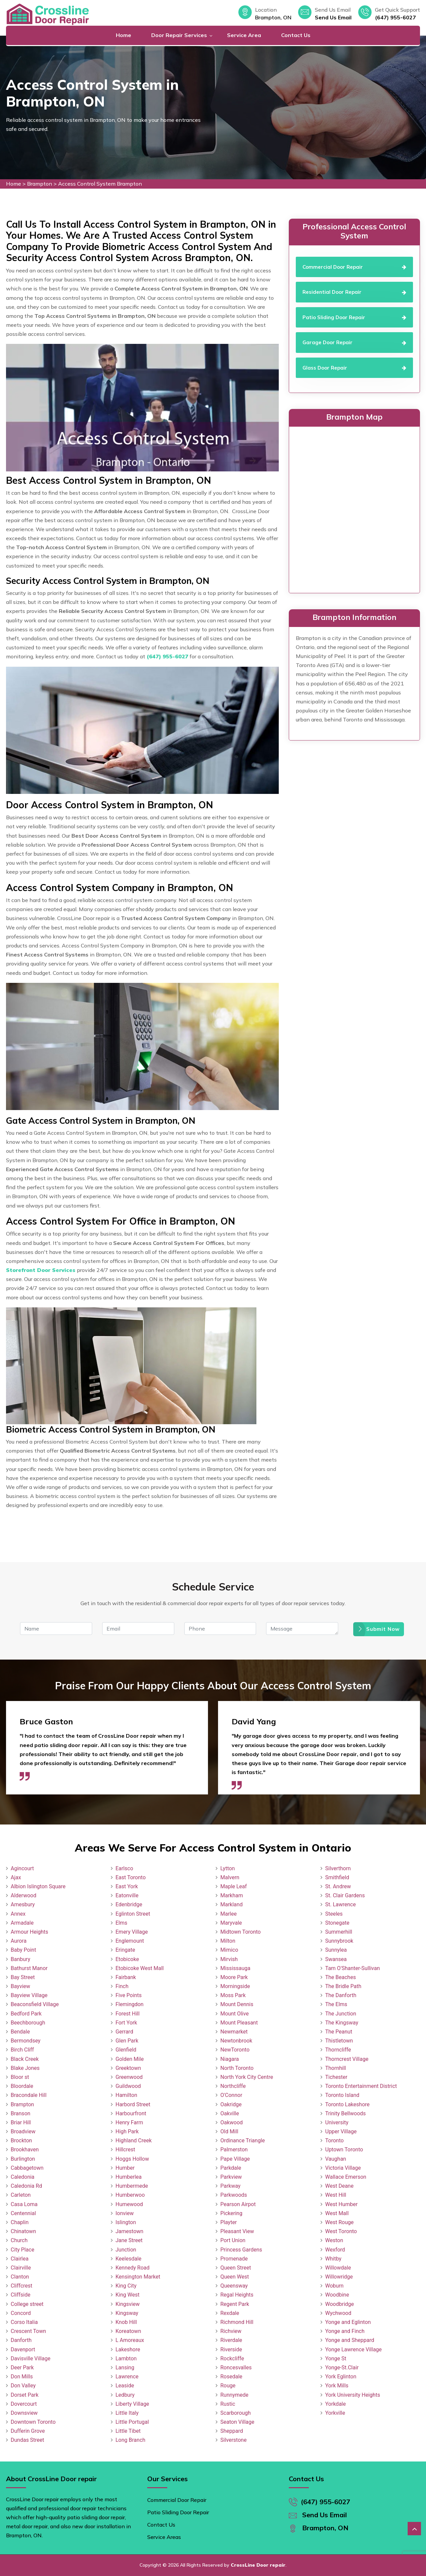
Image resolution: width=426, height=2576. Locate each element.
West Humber (341, 2204)
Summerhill (338, 1932)
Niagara (229, 2059)
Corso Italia (24, 2322)
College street (27, 2304)
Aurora (18, 1941)
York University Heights (352, 2395)
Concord (21, 2313)
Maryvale (231, 1923)
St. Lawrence (340, 1904)
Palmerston (234, 2149)
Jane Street (129, 2240)
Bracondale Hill (28, 2095)
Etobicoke (127, 1959)
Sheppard (231, 2431)
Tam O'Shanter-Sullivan (352, 1968)
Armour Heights (29, 1932)
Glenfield (126, 2050)
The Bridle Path (343, 1986)
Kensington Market (138, 2277)
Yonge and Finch (345, 2331)
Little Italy (127, 2413)
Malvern (229, 1877)
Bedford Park (26, 2013)
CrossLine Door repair (258, 2565)
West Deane (339, 2186)
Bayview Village (29, 1995)
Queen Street (235, 2268)
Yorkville (335, 2413)
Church (19, 2240)
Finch (122, 1986)
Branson (20, 2113)
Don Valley (23, 2385)
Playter (228, 2222)
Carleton (21, 2195)
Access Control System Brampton (100, 183)
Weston (334, 2240)
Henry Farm (129, 2122)
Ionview (125, 2213)
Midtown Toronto (240, 1932)
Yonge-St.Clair (342, 2367)
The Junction (340, 2013)
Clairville (21, 2268)
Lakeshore (128, 2349)
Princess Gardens (241, 2249)
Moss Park (233, 1995)
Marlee (228, 1914)
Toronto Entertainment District (361, 2086)
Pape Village (235, 2159)
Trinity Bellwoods (345, 2113)
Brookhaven (25, 2149)
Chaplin (20, 2222)
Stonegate (337, 1923)
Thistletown (339, 2040)
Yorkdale (335, 2404)
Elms (121, 1923)
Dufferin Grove (28, 2431)
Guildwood (128, 2086)
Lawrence (127, 2376)
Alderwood (23, 1895)
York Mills (337, 2385)
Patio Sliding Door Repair (178, 2512)
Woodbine (337, 2295)
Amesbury (23, 1904)
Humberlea (129, 2177)
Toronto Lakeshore (347, 2104)
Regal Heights (236, 2295)
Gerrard (124, 2031)
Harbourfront (131, 2113)
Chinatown (23, 2231)
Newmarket (234, 2031)
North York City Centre (246, 2077)
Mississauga (235, 1968)
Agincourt (22, 1868)
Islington (126, 2222)
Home (123, 35)
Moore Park (234, 1977)
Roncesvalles (236, 2367)
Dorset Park (24, 2395)
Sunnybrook (339, 1941)
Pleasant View (237, 2231)
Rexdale (229, 2313)
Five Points (129, 1995)
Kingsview (128, 2304)
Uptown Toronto (344, 2149)
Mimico (229, 1950)
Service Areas (164, 2537)
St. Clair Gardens (345, 1895)
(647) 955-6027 (395, 17)
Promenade (234, 2259)
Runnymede (234, 2395)
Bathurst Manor (29, 1968)
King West (128, 2295)
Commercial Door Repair (176, 2500)
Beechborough (28, 2022)
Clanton (20, 2277)
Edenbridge (129, 1904)
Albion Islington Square (38, 1886)
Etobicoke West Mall (140, 1968)
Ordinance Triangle (242, 2140)
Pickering (231, 2213)
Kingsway (127, 2313)
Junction (126, 2249)
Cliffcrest (21, 2286)
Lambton (126, 2358)
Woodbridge (339, 2304)
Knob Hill (126, 2322)
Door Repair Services (179, 35)
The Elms (336, 2004)
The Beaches (340, 1977)
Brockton (21, 2140)
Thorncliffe (338, 2050)
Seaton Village (237, 2422)
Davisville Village (30, 2358)
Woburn (334, 2286)
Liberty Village (132, 2404)
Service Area (244, 35)
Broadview (23, 2131)
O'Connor (231, 2095)
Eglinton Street (133, 1914)
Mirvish (229, 1959)
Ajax (16, 1877)
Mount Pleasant (239, 2022)
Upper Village (341, 2131)
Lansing (125, 2367)
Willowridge (339, 2277)
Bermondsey (25, 2040)
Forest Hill (128, 2013)
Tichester (336, 2077)
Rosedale (231, 2376)
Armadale (22, 1923)
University (337, 2122)
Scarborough (235, 2413)
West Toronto (341, 2231)
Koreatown (128, 2331)
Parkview (231, 2177)
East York (127, 1886)
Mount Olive (234, 2013)
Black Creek (25, 2059)
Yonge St (335, 2358)
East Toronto (131, 1877)
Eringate (125, 1950)
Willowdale (338, 2268)
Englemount (130, 1941)
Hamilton (126, 2095)
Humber (125, 2168)
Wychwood (338, 2313)
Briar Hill (21, 2122)
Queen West (234, 2277)
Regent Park (234, 2304)
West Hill (335, 2195)
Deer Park (22, 2367)
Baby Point (23, 1950)
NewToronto (234, 2050)
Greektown (128, 2068)
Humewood (129, 2204)
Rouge (227, 2385)
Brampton (39, 183)
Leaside (125, 2385)
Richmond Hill (236, 2322)
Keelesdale (129, 2259)
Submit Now (379, 1629)
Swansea (336, 1959)
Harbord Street (133, 2104)
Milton (227, 1941)
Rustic (227, 2404)
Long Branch (130, 2440)
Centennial (23, 2213)
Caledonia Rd (26, 2186)
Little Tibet (128, 2431)
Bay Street (23, 1977)
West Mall (337, 2213)
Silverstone (233, 2440)
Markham (231, 1895)
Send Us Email (333, 17)
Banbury (20, 1959)
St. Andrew (338, 1886)
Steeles (334, 1914)
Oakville (229, 2113)
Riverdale (231, 2340)
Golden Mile (130, 2059)
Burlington (23, 2159)
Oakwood (231, 2122)
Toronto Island (342, 2095)
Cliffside (20, 2295)
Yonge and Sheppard (349, 2340)
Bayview (20, 1986)
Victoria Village (343, 2168)
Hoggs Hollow (132, 2159)
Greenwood (129, 2077)
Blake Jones (25, 2068)
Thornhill (335, 2068)
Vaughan (335, 2159)
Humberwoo (130, 2195)
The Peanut (338, 2031)
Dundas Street (27, 2440)
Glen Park (127, 2040)
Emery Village (132, 1932)
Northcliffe (233, 2086)
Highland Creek (134, 2140)
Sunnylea (336, 1950)
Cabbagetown (27, 2168)
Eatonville (127, 1895)
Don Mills (22, 2376)
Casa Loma (24, 2204)
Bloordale (22, 2086)
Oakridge (231, 2104)
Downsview (24, 2413)
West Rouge (339, 2222)
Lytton (227, 1868)
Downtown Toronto (33, 2422)
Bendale (20, 2031)
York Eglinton (340, 2376)
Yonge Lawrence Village (353, 2349)
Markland (231, 1904)
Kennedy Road (133, 2268)
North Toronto (236, 2068)
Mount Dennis (236, 2004)
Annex (18, 1914)
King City (126, 2286)
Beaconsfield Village (35, 2004)
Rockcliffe (232, 2358)
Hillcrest (125, 2149)
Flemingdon (130, 2004)
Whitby (333, 2259)
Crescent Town (28, 2331)
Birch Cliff (22, 2050)
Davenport (23, 2349)
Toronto (334, 2140)
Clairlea (19, 2259)
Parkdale (230, 2168)
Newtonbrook (236, 2040)
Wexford (335, 2249)
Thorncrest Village (346, 2059)
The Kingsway (341, 2022)
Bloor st (20, 2077)
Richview (230, 2331)
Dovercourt (24, 2404)
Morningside (235, 1986)
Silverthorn (338, 1868)
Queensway (234, 2286)
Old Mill (229, 2131)
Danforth (21, 2340)
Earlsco (124, 1868)
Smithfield (337, 1877)
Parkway (230, 2186)
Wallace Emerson (345, 2177)
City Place (22, 2249)
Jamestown (129, 2231)
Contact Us (295, 35)
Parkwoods (233, 2195)
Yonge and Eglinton (348, 2322)
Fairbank (126, 1977)
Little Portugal (132, 2422)
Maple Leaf (233, 1886)
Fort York (126, 2022)
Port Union (232, 2240)
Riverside (231, 2349)
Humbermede (132, 2186)
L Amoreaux (130, 2340)
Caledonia (22, 2177)
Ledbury (125, 2395)
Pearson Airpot (238, 2204)
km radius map (354, 508)
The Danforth (340, 1995)
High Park (127, 2131)
